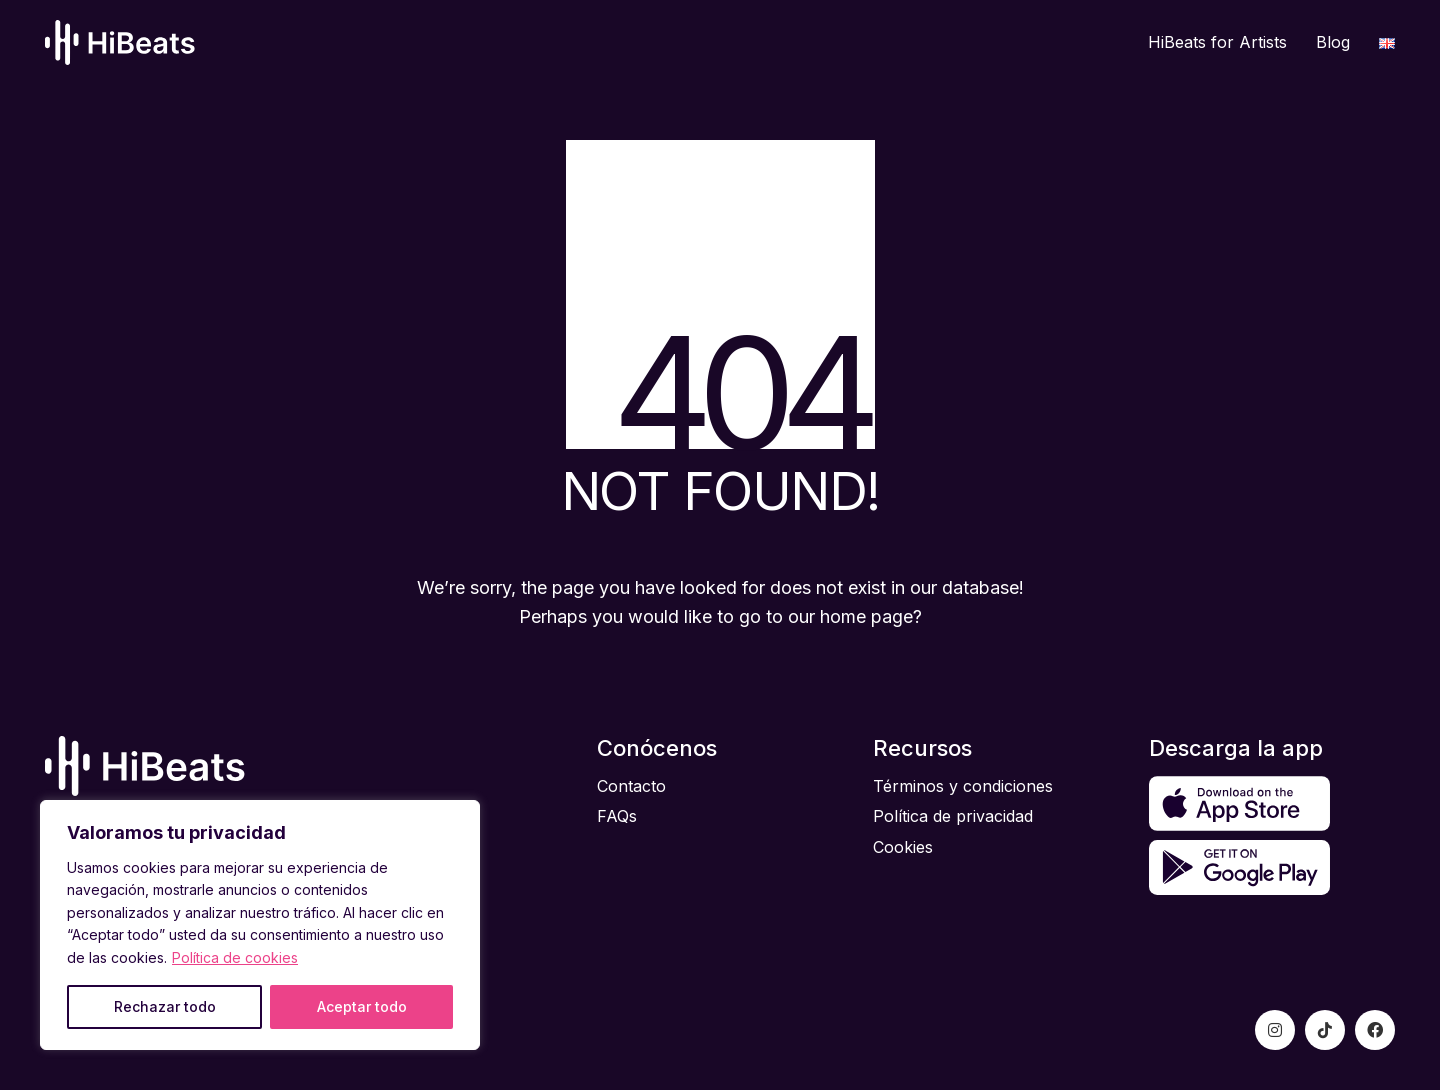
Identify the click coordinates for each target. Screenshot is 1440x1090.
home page (866, 616)
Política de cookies (235, 957)
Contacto (631, 786)
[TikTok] (1325, 1030)
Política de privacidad (953, 816)
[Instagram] (1275, 1030)
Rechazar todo (165, 1006)
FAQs (617, 816)
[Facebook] (1375, 1030)
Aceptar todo (362, 1006)
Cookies (903, 847)
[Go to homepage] (120, 42)
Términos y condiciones (963, 786)
